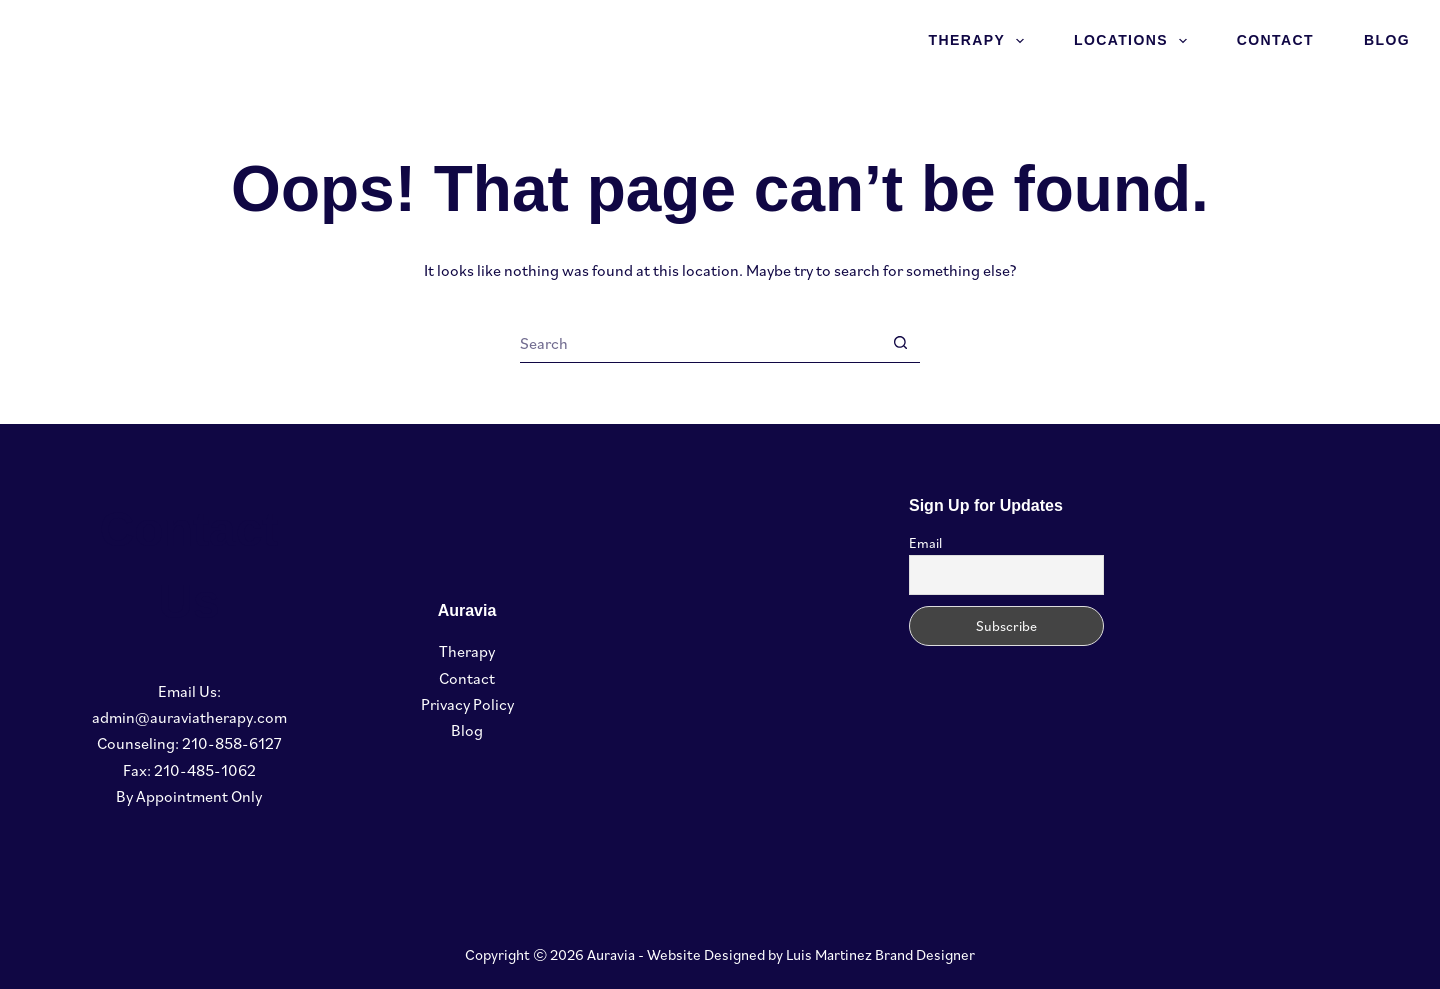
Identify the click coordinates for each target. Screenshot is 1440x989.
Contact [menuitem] (1275, 40)
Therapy (467, 651)
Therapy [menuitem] (980, 41)
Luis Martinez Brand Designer (880, 954)
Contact (467, 678)
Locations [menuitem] (1134, 41)
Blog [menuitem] (1387, 40)
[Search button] (900, 343)
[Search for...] (700, 343)
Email (925, 543)
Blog (467, 730)
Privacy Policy (467, 704)
